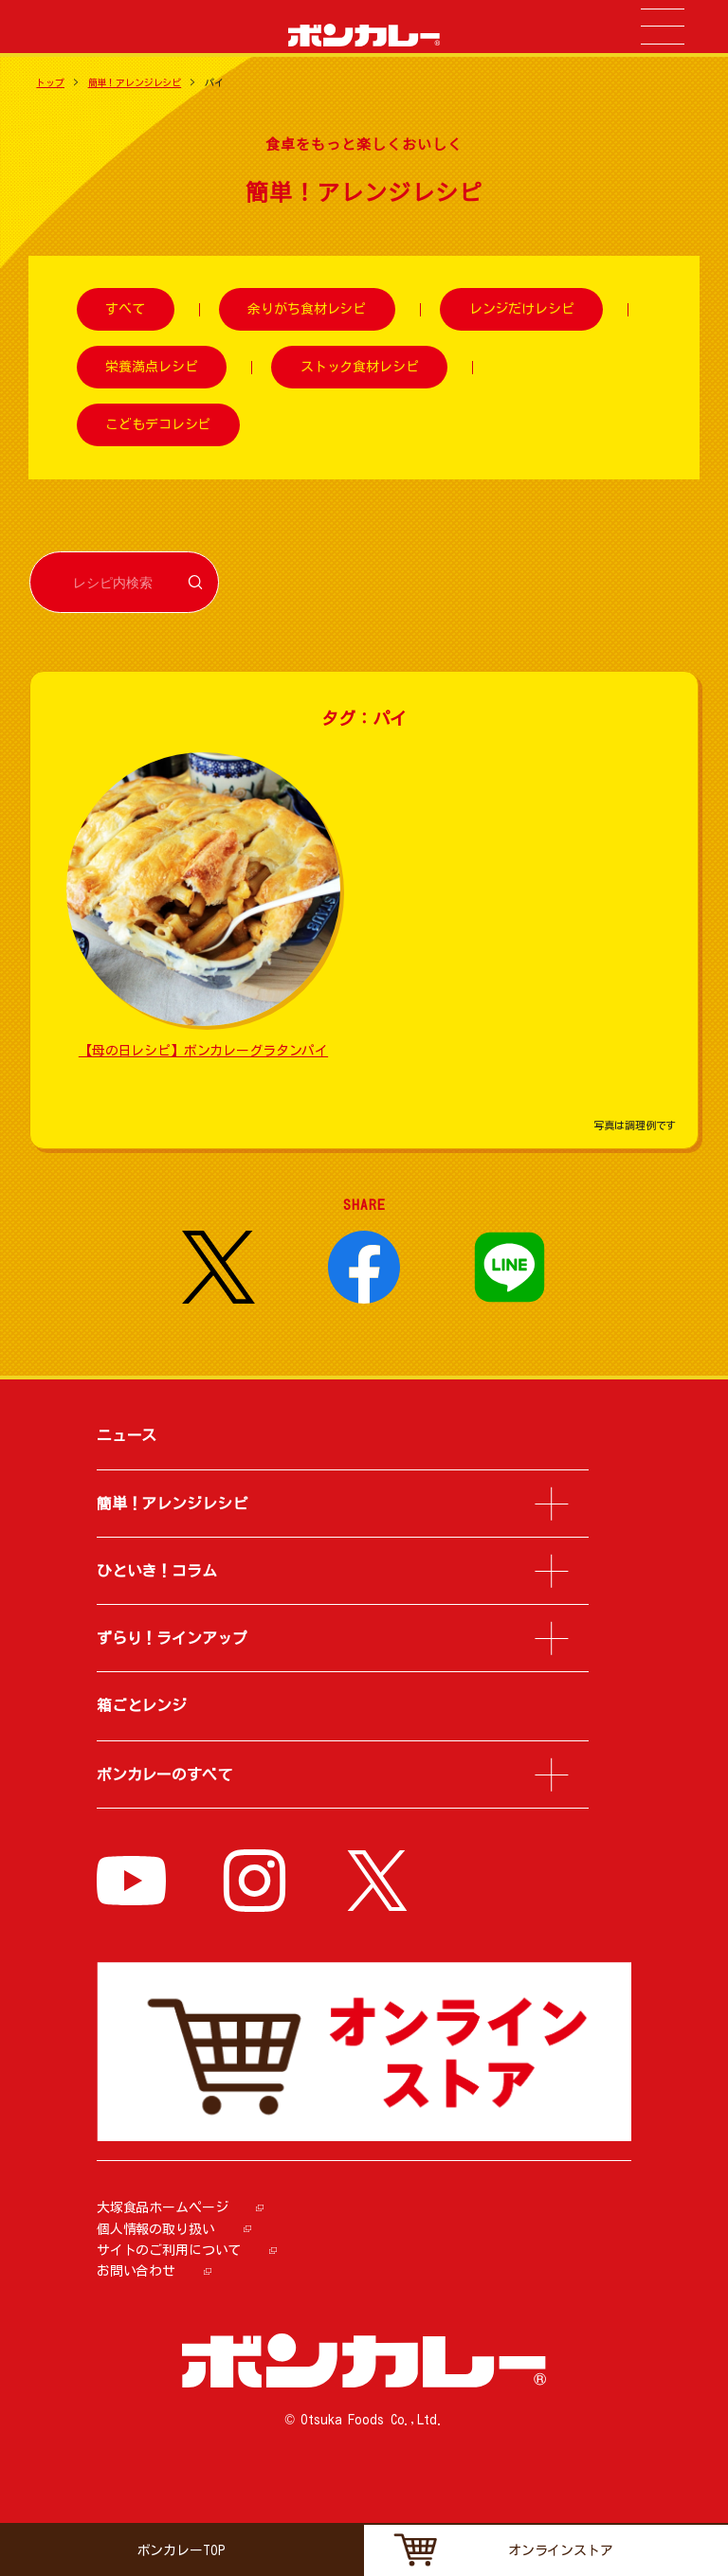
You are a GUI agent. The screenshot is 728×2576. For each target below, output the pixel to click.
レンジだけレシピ (521, 309)
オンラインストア (560, 2550)
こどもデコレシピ (157, 424)
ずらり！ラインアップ (172, 1638)
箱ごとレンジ (142, 1705)
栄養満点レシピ (151, 366)
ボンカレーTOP (181, 2550)
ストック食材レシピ (359, 366)
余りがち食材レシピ (306, 309)
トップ (50, 82)
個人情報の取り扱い (156, 2229)
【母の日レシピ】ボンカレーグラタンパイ (203, 1050)
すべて (125, 309)
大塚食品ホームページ (162, 2207)
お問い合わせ (136, 2271)
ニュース (126, 1435)
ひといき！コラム (157, 1570)
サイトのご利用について (169, 2250)
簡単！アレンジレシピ (135, 82)
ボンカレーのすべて (164, 1774)
